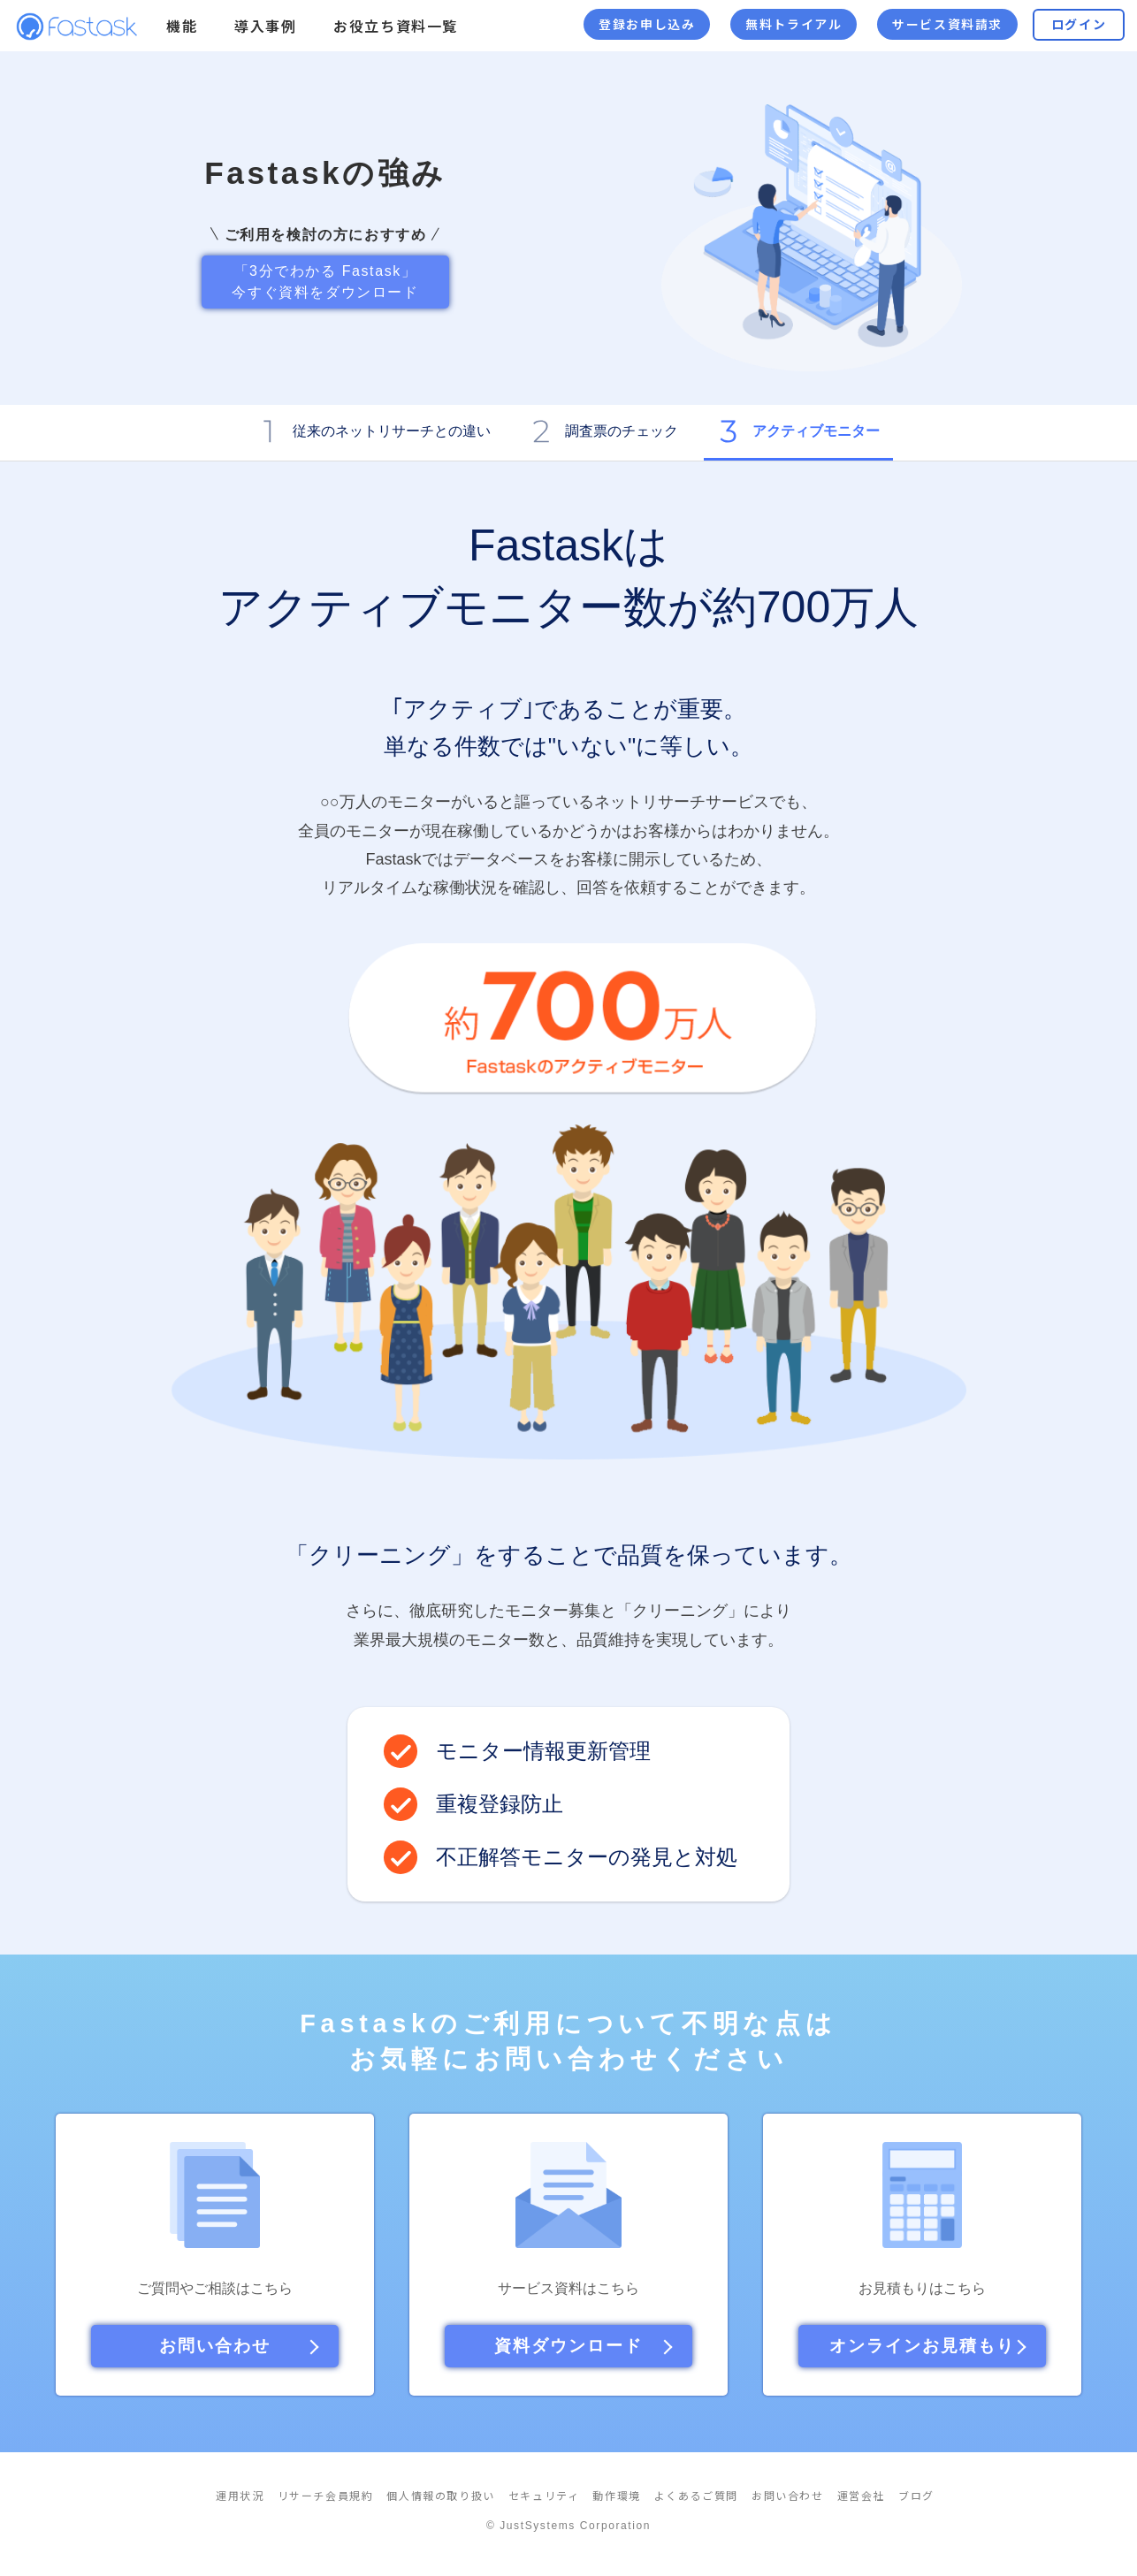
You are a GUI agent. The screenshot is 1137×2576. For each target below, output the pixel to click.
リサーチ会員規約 (326, 2496)
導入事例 (265, 26)
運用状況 (239, 2496)
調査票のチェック (621, 430)
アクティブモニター (816, 430)
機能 (181, 26)
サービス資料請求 (947, 24)
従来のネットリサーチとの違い (392, 430)
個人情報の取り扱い (440, 2496)
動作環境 (616, 2496)
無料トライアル (793, 24)
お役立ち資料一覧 (395, 26)
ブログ (916, 2496)
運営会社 (861, 2496)
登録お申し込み (647, 24)
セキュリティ (544, 2496)
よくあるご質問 (696, 2496)
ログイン (1078, 24)
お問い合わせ (788, 2496)
